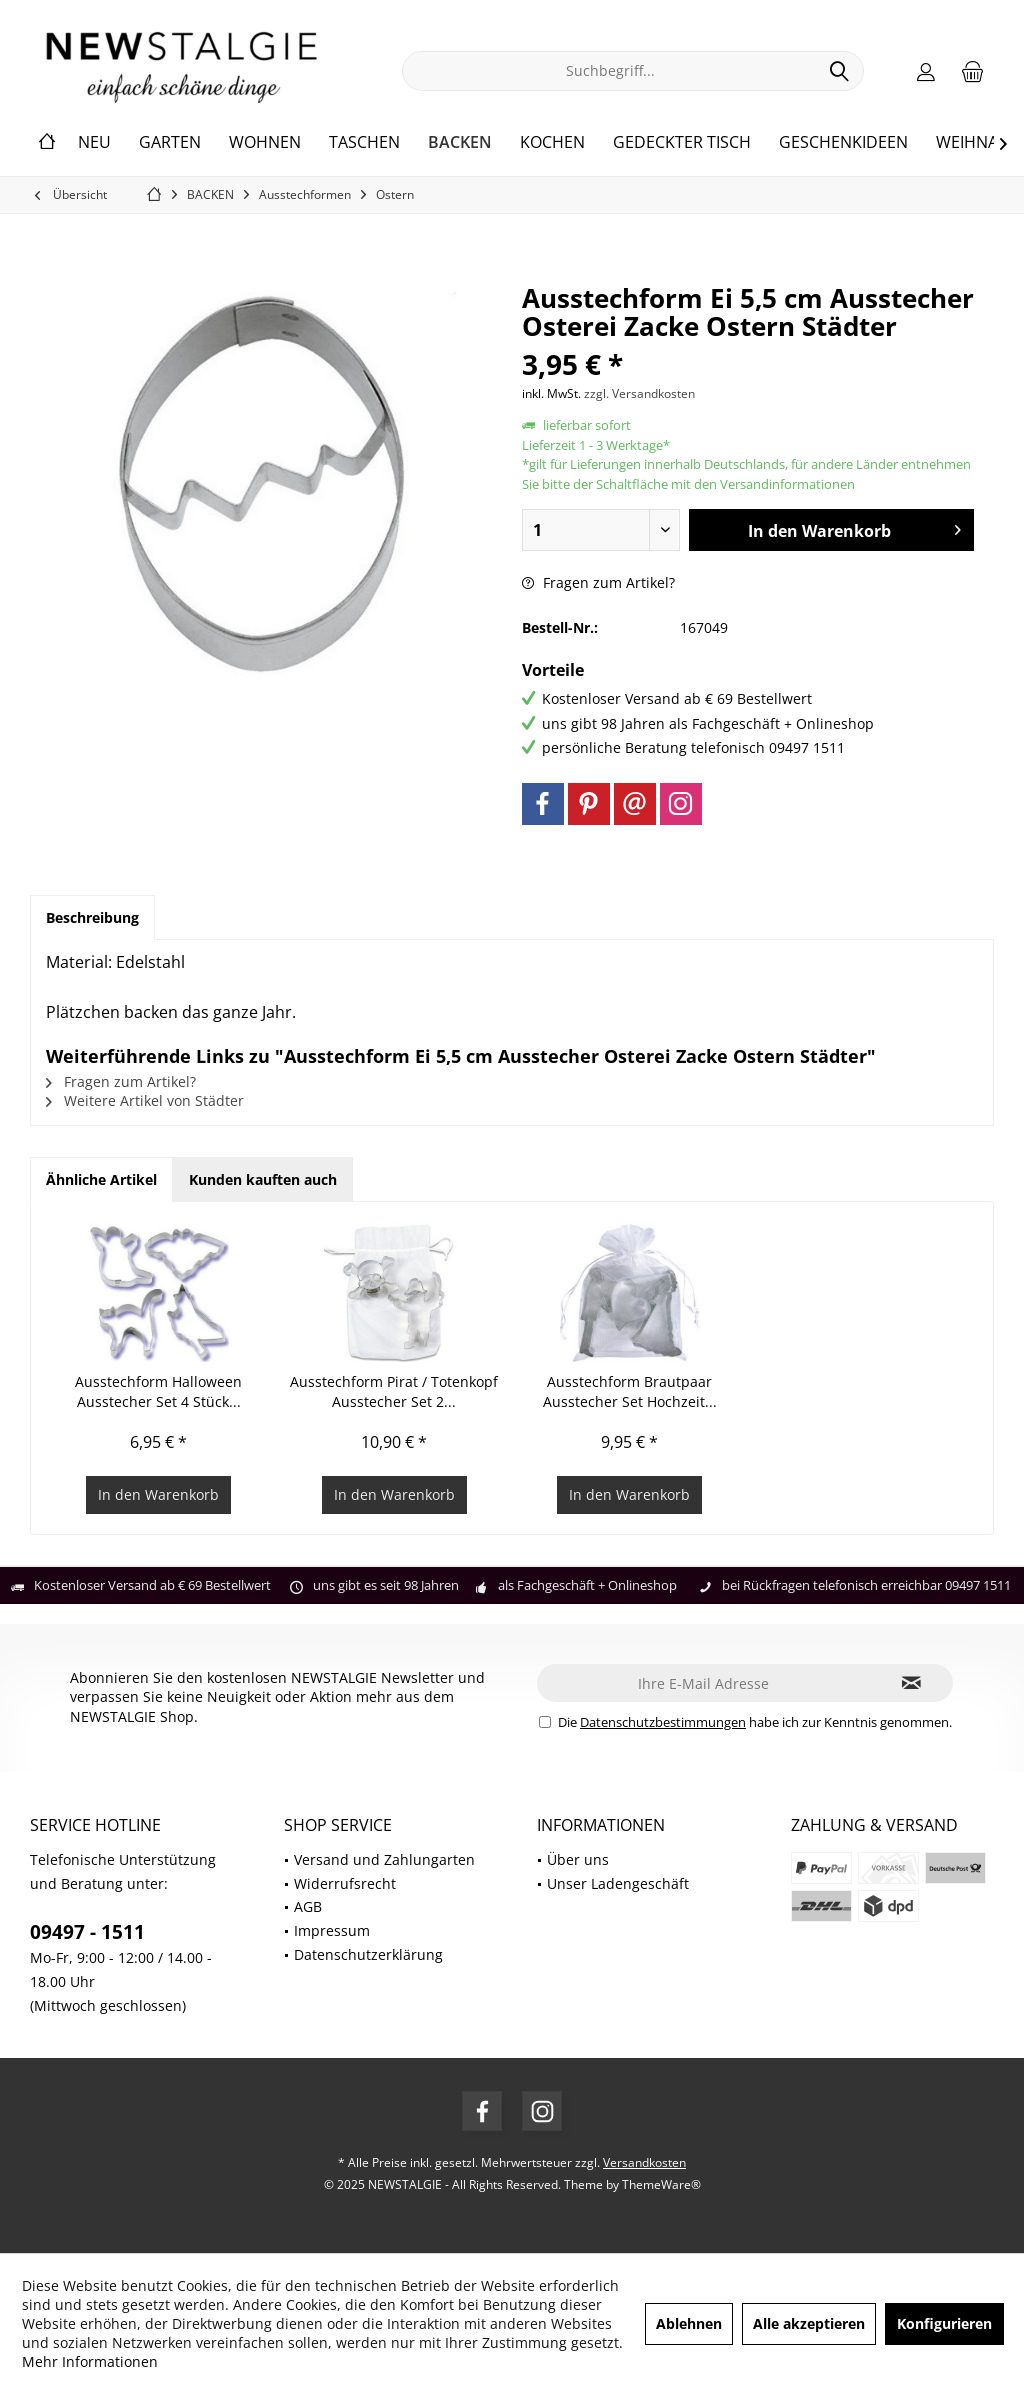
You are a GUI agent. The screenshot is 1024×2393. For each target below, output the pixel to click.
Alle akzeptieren (809, 2323)
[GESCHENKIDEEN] (843, 143)
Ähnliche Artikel (101, 1179)
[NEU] (94, 143)
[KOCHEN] (552, 143)
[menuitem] (973, 71)
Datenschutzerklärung (368, 1954)
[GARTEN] (170, 143)
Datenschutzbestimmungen (663, 1722)
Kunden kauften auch (263, 1179)
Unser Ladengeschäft (618, 1883)
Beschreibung (92, 917)
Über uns (578, 1859)
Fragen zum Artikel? (598, 582)
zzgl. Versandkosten (639, 393)
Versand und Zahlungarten (384, 1859)
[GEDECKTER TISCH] (682, 143)
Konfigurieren (944, 2323)
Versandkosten (644, 2162)
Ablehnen (689, 2323)
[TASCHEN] (364, 143)
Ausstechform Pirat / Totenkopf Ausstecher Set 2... (394, 1391)
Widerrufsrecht (345, 1883)
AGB (308, 1906)
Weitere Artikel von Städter (145, 1100)
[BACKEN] (460, 143)
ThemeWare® (661, 2184)
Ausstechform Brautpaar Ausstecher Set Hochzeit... (630, 1391)
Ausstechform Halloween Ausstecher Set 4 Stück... (158, 1391)
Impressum (332, 1930)
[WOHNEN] (265, 143)
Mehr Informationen (90, 2361)
